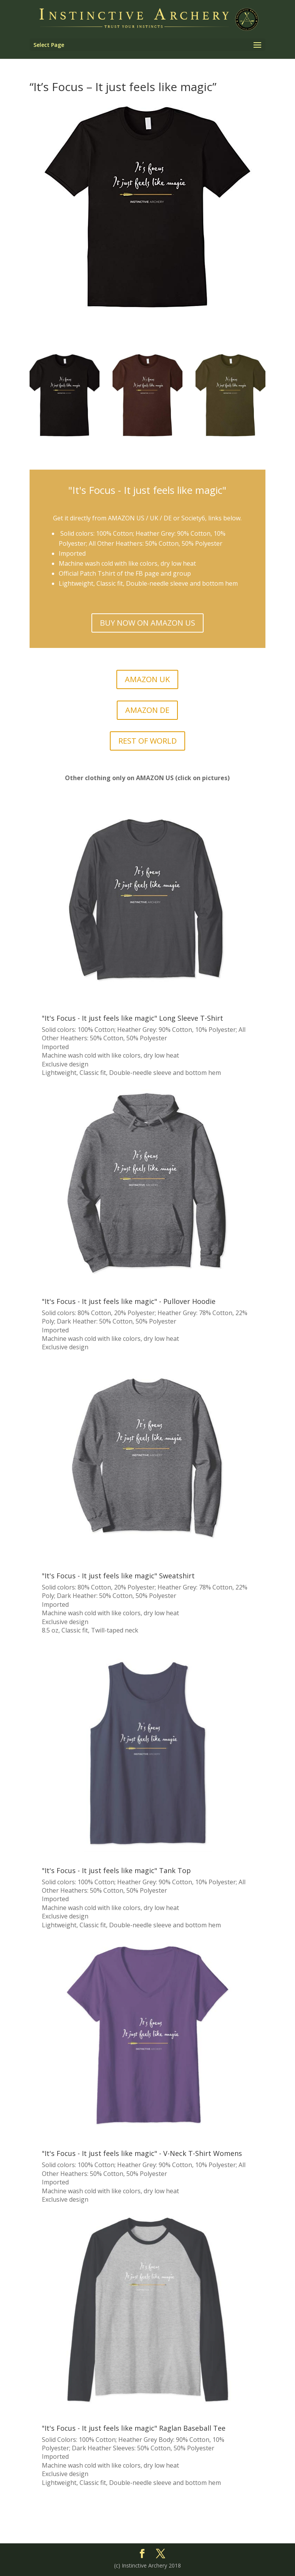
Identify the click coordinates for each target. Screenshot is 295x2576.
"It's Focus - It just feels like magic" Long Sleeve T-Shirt (132, 1018)
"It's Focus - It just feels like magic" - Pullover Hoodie (128, 1301)
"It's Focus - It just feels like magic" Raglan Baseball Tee (133, 2428)
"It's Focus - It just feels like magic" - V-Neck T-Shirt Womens (142, 2153)
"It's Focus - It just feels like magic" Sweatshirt (118, 1575)
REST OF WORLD (147, 741)
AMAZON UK (147, 679)
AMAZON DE (147, 710)
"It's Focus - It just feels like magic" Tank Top (116, 1870)
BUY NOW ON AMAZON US (147, 623)
